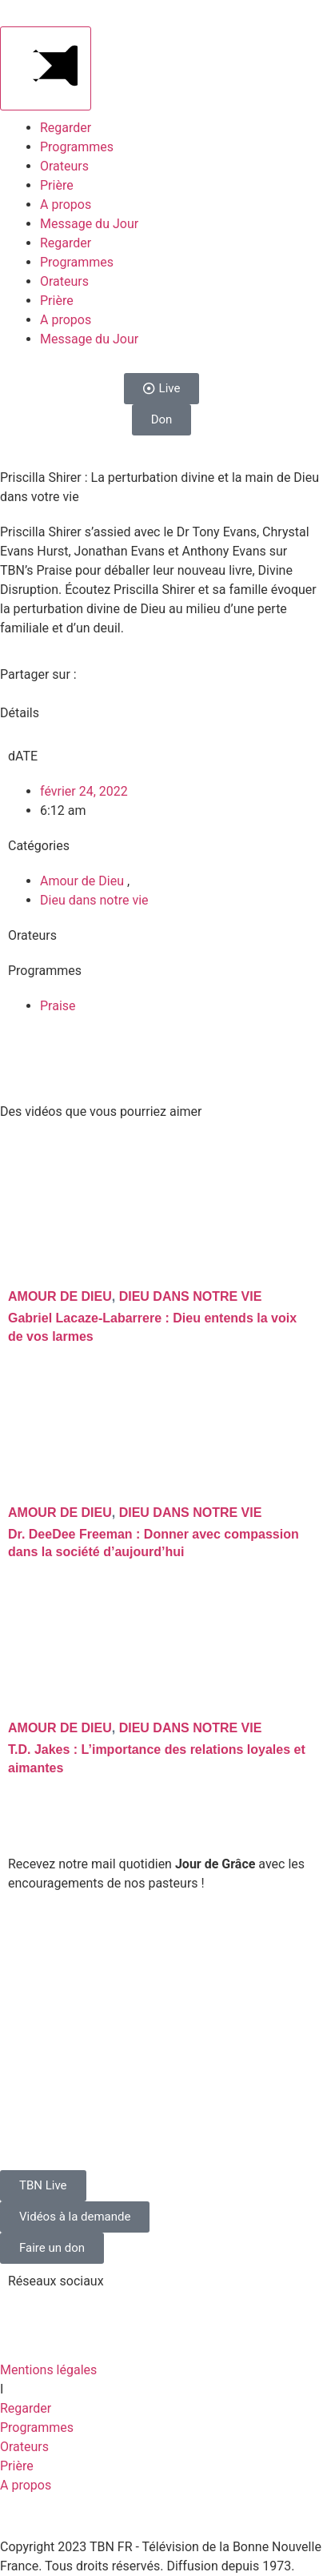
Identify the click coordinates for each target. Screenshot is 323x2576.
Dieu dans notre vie (94, 900)
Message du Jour (89, 223)
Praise (58, 1005)
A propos (65, 204)
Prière (57, 185)
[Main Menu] (45, 68)
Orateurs (64, 166)
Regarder (65, 127)
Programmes (77, 146)
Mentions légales (48, 2369)
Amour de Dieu (83, 881)
